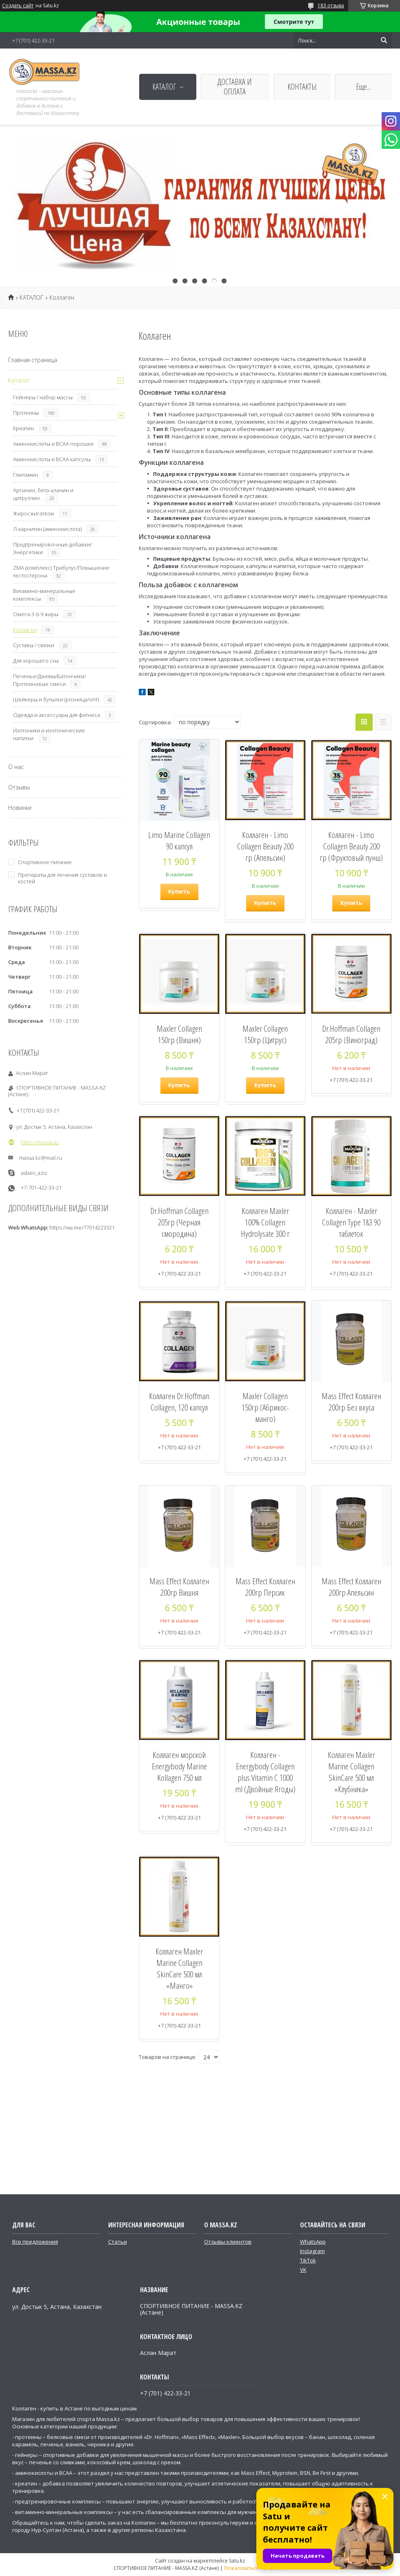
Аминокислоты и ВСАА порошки (53, 443)
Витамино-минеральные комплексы (44, 594)
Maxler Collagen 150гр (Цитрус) (265, 1034)
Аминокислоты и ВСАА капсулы (52, 459)
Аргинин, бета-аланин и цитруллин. (43, 494)
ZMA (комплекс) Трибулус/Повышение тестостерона (61, 571)
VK (303, 2269)
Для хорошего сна (36, 660)
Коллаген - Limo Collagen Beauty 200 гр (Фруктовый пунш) (351, 846)
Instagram (312, 2251)
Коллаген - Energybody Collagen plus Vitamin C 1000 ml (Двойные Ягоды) (265, 1772)
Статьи (117, 2241)
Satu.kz (237, 2560)
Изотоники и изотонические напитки (49, 734)
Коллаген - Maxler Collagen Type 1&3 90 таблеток (351, 1222)
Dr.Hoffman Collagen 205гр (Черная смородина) (179, 1222)
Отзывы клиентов (227, 2241)
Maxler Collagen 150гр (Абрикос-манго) (265, 1407)
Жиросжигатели (33, 513)
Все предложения (35, 2241)
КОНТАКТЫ (302, 86)
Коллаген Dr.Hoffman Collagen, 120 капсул (179, 1401)
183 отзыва (331, 5)
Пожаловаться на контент (255, 2568)
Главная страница (32, 360)
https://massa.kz (40, 1142)
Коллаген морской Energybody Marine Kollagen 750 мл (179, 1766)
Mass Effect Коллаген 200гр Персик (265, 1586)
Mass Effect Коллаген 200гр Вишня (179, 1586)
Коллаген (25, 629)
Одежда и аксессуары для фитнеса (56, 715)
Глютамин (25, 474)
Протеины (26, 412)
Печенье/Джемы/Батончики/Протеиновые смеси (49, 680)
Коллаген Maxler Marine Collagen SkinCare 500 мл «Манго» (179, 1968)
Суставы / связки (33, 645)
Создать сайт (17, 6)
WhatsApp (313, 2241)
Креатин (23, 428)
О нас (16, 767)
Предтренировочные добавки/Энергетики (52, 548)
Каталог (19, 380)
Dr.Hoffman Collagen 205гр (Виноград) (351, 1034)
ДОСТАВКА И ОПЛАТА (235, 86)
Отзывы (19, 787)
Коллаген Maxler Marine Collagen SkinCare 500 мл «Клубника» (351, 1772)
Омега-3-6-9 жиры (35, 614)
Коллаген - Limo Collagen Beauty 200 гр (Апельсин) (265, 846)
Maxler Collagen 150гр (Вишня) (179, 1034)
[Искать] (384, 40)
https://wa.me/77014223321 (82, 1227)
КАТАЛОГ (164, 86)
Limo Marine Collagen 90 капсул (179, 840)
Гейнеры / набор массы (43, 397)
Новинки (19, 807)
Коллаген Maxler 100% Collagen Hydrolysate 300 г (265, 1222)
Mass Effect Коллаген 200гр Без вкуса (351, 1401)
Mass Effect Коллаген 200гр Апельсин (351, 1586)
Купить (179, 891)
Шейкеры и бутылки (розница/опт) (56, 699)
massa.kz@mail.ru (40, 1157)
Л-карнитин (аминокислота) (47, 529)
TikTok (308, 2260)
